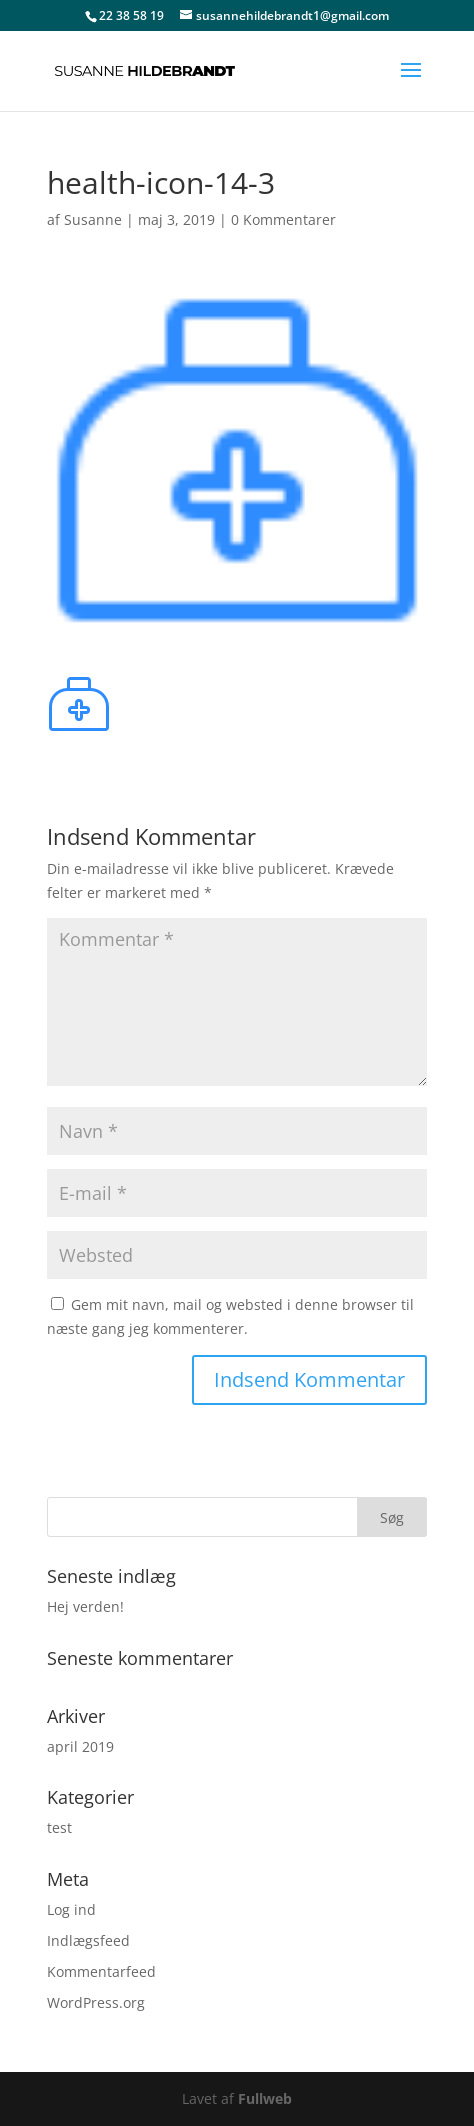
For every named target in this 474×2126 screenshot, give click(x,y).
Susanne (93, 219)
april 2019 (80, 1746)
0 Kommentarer (283, 219)
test (59, 1827)
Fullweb (265, 2098)
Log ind (71, 1909)
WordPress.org (96, 2002)
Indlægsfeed (88, 1940)
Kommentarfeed (101, 1971)
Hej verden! (85, 1606)
